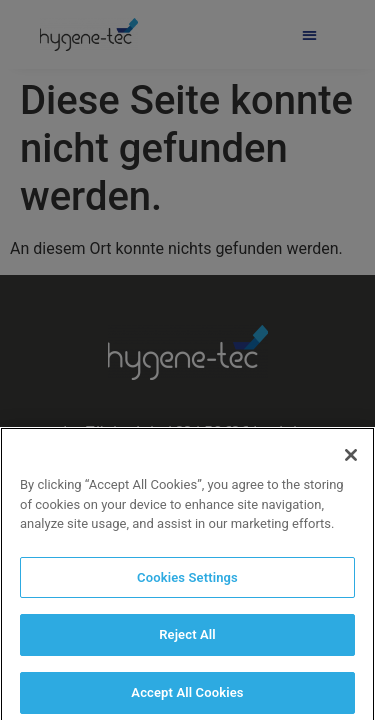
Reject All (187, 640)
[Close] (351, 461)
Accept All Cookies (187, 698)
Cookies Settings (187, 583)
